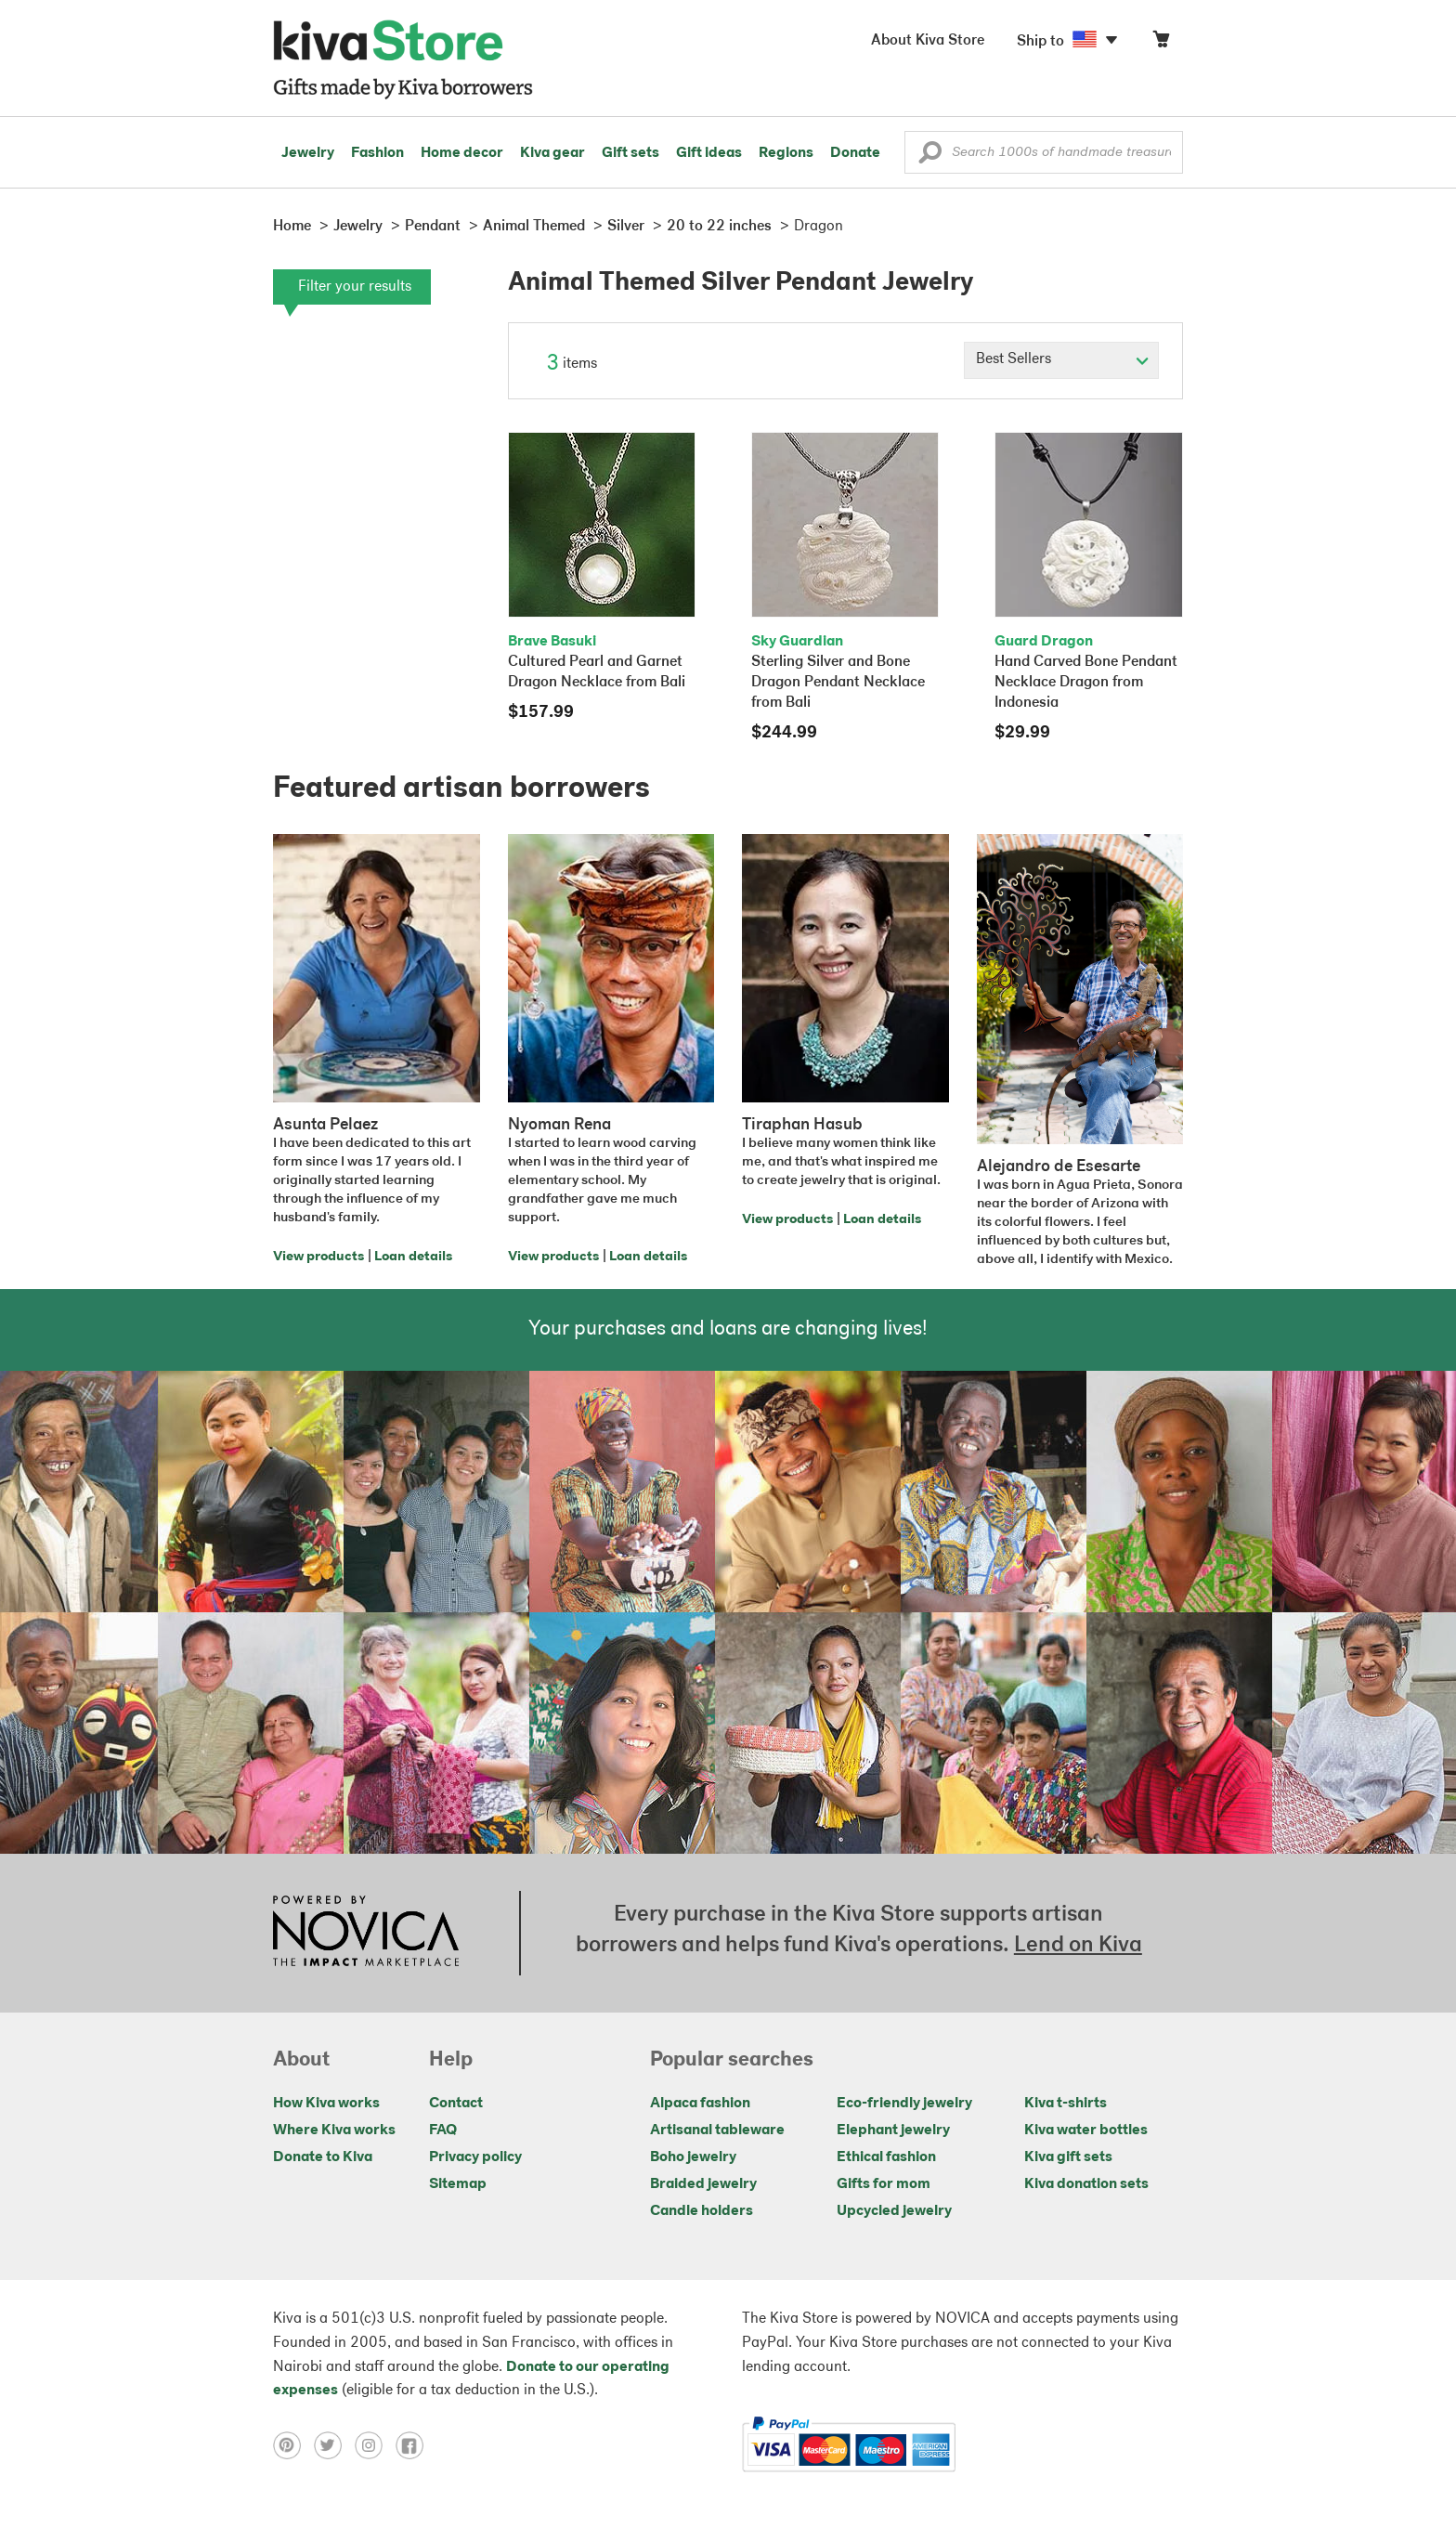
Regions (786, 153)
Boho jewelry (693, 2157)
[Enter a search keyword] (1043, 152)
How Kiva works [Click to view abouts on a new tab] (326, 2103)
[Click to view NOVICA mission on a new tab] (366, 1932)
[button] (930, 157)
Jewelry (307, 153)
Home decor (462, 153)
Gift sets (630, 153)
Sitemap (458, 2184)
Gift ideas (709, 153)
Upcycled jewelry (894, 2211)
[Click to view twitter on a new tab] (334, 2445)
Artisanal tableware (717, 2130)
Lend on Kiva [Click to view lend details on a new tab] (1078, 1946)
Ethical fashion (886, 2157)
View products (318, 1257)
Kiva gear (552, 153)
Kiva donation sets (1086, 2184)
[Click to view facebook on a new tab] (414, 2445)
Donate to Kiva (322, 2157)
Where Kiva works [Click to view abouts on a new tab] (334, 2130)
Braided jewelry (703, 2184)
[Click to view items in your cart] (1160, 43)
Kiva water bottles (1086, 2130)
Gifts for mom (883, 2184)
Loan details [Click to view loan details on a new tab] (413, 1257)
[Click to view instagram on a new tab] (375, 2445)
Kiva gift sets (1068, 2157)
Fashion (377, 153)
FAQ (443, 2130)
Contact (456, 2103)
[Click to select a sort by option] (1061, 360)
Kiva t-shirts (1065, 2103)
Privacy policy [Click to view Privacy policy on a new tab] (475, 2157)
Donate (855, 153)
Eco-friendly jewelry (904, 2103)
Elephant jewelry (893, 2130)
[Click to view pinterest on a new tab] (293, 2445)
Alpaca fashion (700, 2103)
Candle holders (701, 2211)
